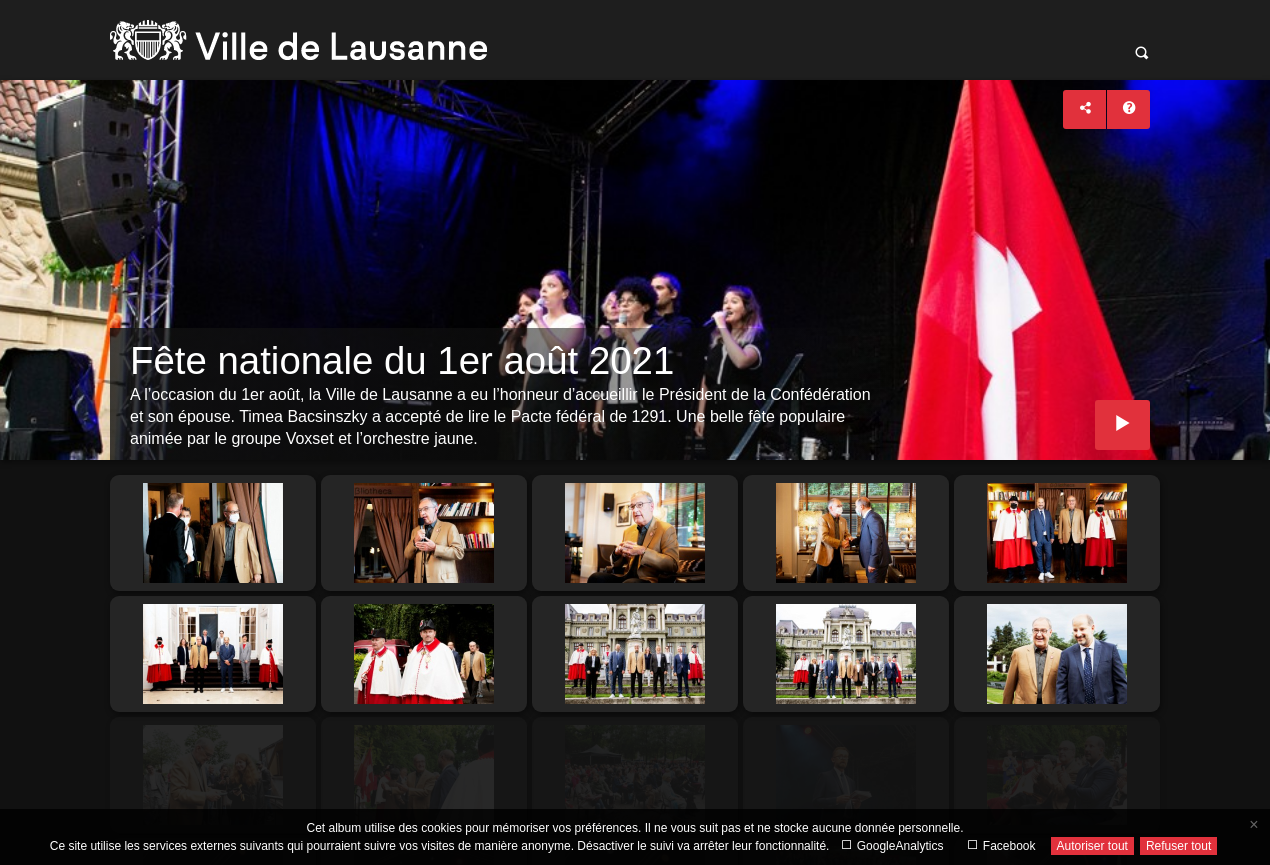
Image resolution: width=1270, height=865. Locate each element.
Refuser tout (1178, 846)
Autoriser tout (1092, 846)
